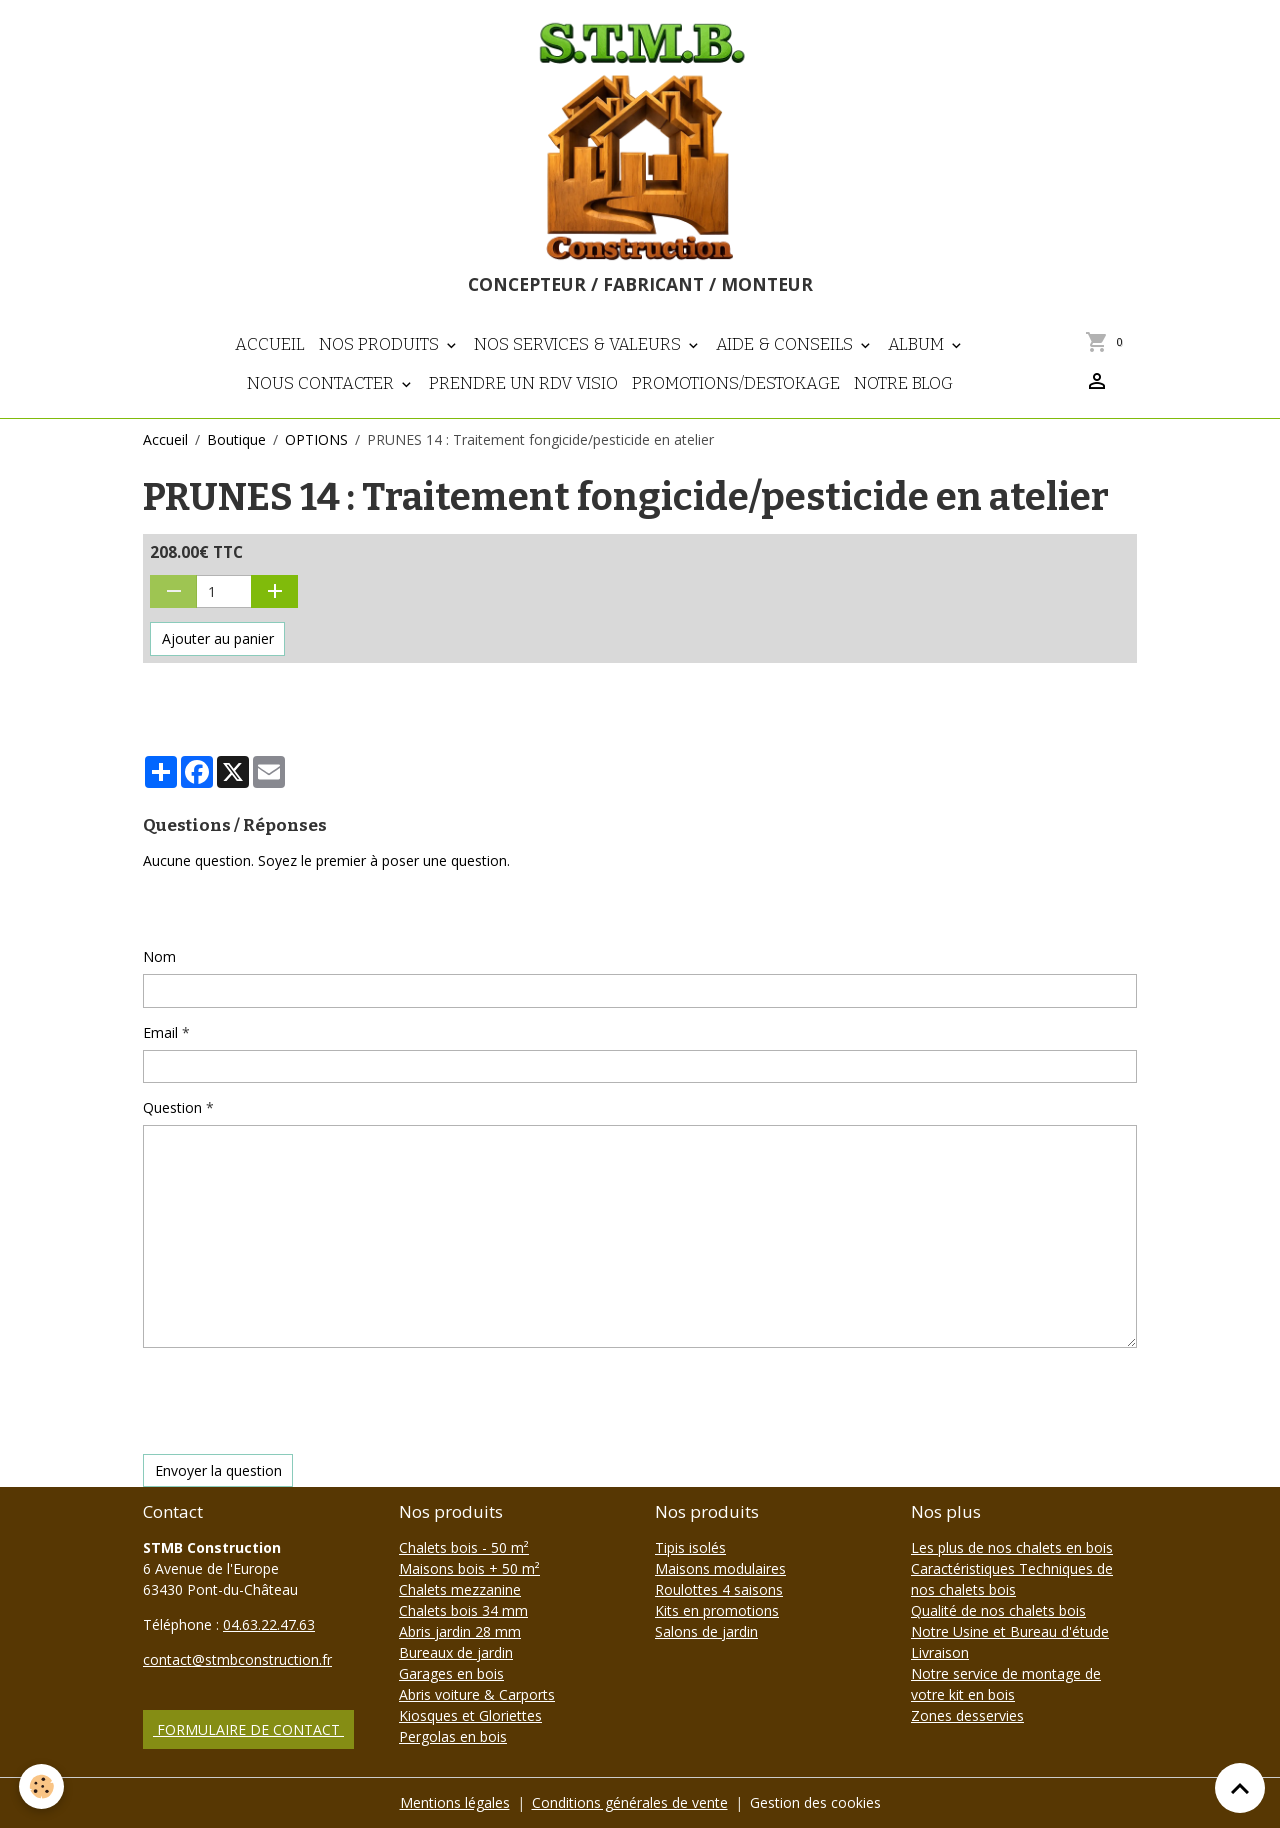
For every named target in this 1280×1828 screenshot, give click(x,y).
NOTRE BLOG (903, 383)
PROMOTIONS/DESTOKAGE (736, 383)
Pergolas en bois (453, 1736)
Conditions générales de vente (630, 1802)
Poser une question (218, 908)
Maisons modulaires (720, 1568)
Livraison (940, 1652)
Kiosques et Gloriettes (470, 1715)
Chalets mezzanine (460, 1589)
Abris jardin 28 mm (460, 1631)
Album (918, 344)
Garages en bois (451, 1673)
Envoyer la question (218, 1470)
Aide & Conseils (786, 344)
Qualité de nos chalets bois (998, 1610)
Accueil (270, 344)
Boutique (236, 439)
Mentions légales (455, 1802)
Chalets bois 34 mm (463, 1610)
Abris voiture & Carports (477, 1694)
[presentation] (295, 1401)
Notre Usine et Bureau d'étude (1010, 1631)
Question (172, 1107)
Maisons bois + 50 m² (469, 1568)
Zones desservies (967, 1715)
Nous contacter (322, 383)
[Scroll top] (1240, 1788)
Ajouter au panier (218, 638)
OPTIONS (316, 439)
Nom (159, 956)
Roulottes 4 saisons (719, 1589)
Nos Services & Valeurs (579, 344)
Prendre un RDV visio (523, 383)
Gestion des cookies (815, 1802)
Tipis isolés (690, 1547)
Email (160, 1032)
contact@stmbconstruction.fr (237, 1659)
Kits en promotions (717, 1610)
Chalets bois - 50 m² (464, 1547)
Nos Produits (381, 344)
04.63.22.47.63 (269, 1624)
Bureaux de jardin (456, 1652)
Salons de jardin (706, 1631)
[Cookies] (42, 1786)
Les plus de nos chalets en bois (1012, 1547)
